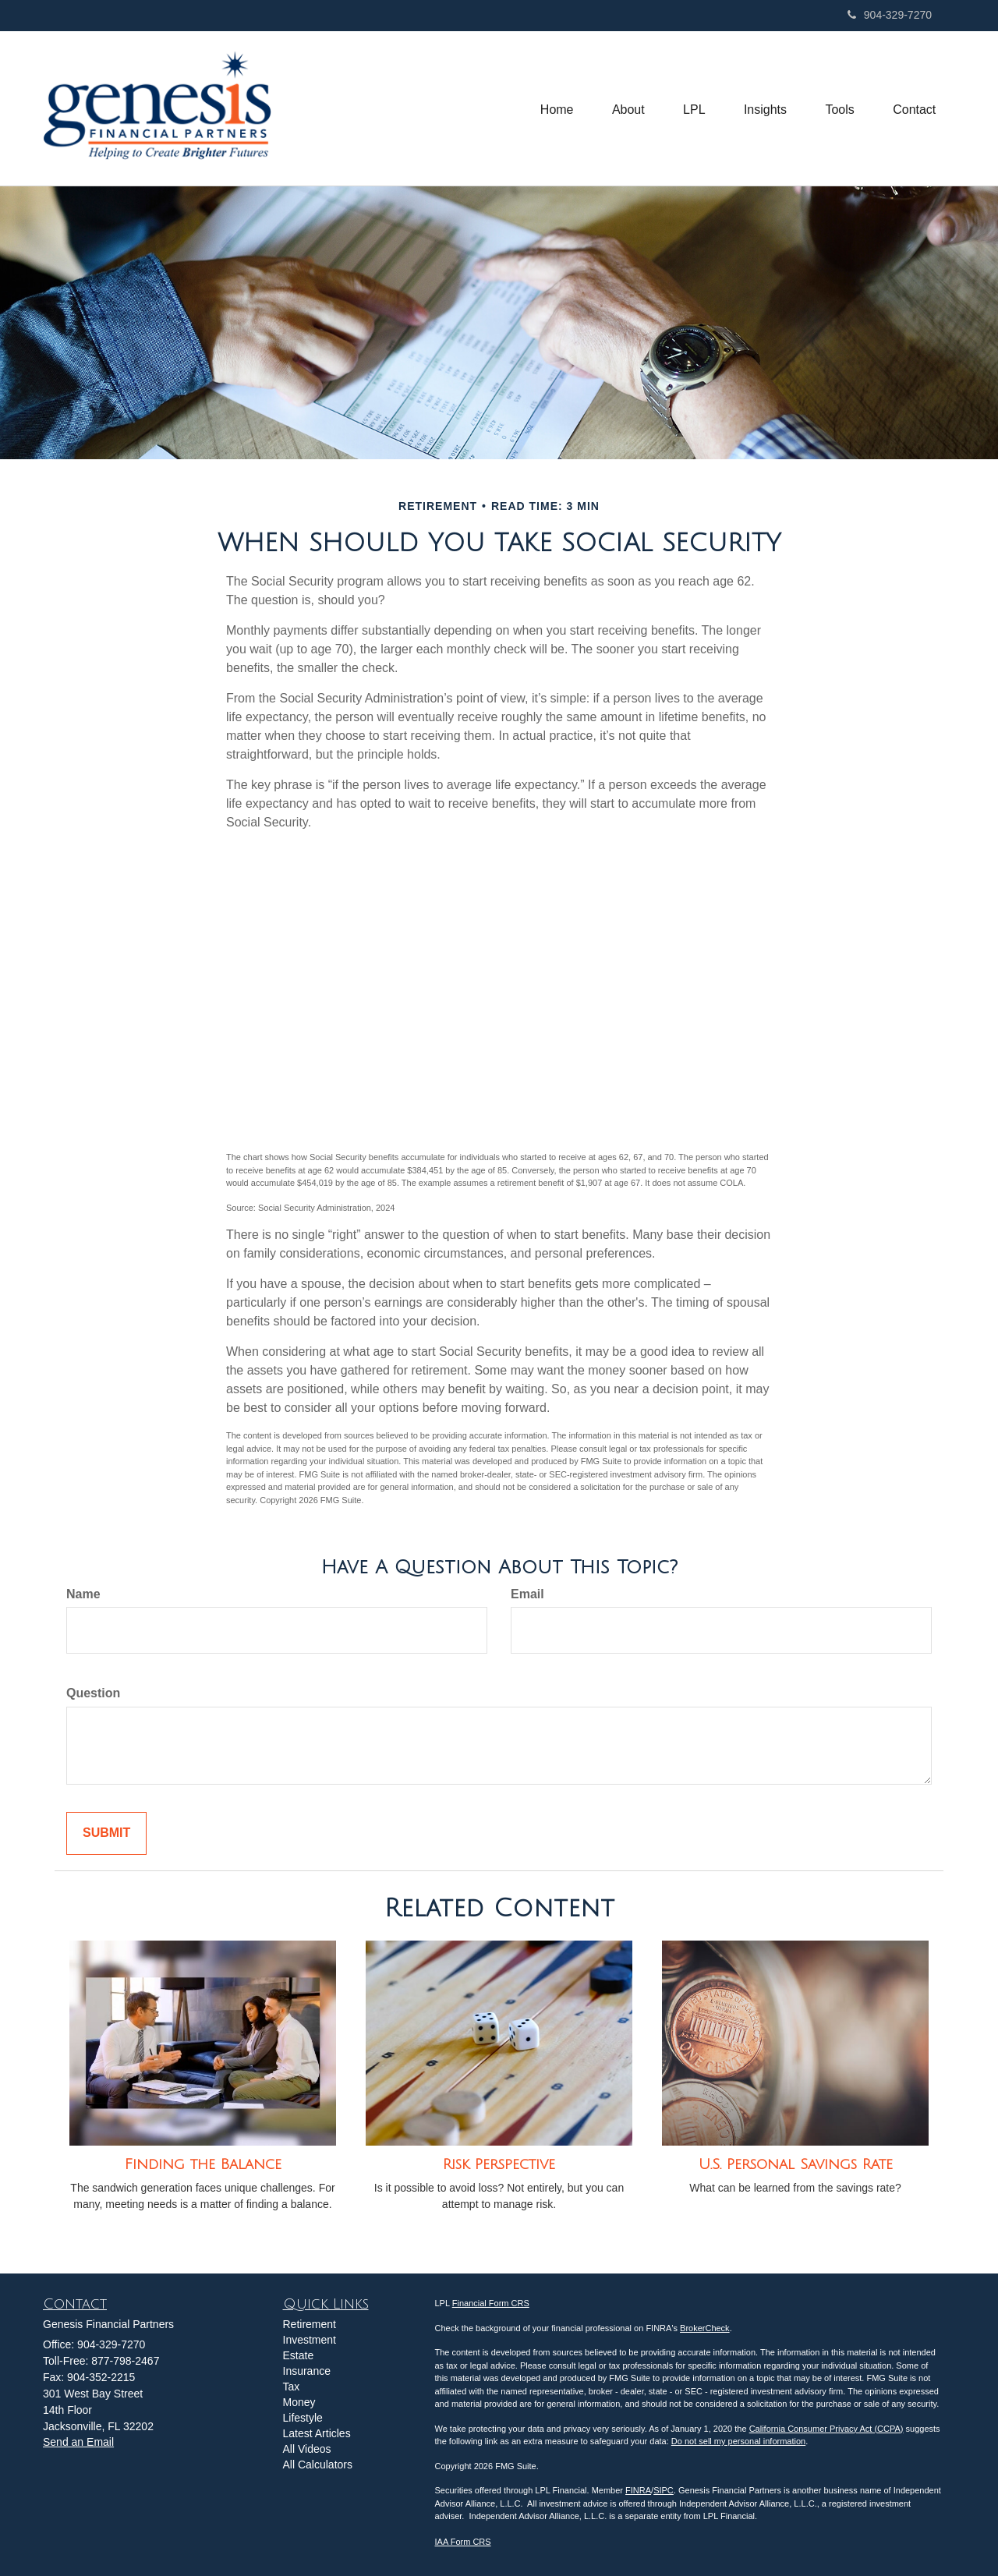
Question (93, 1693)
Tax (291, 2386)
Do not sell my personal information (738, 2441)
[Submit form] (106, 1833)
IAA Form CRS (463, 2541)
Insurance (307, 2371)
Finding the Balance (203, 2164)
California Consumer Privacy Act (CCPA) (826, 2428)
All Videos (307, 2449)
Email (527, 1594)
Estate (298, 2355)
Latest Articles (317, 2433)
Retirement (309, 2324)
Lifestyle (303, 2417)
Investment (309, 2340)
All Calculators (317, 2464)
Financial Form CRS (490, 2303)
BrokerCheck (705, 2328)
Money (299, 2402)
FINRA (638, 2490)
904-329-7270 (890, 15)
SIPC (663, 2490)
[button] (626, 108)
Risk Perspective (499, 2164)
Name (83, 1594)
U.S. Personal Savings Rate (796, 2164)
